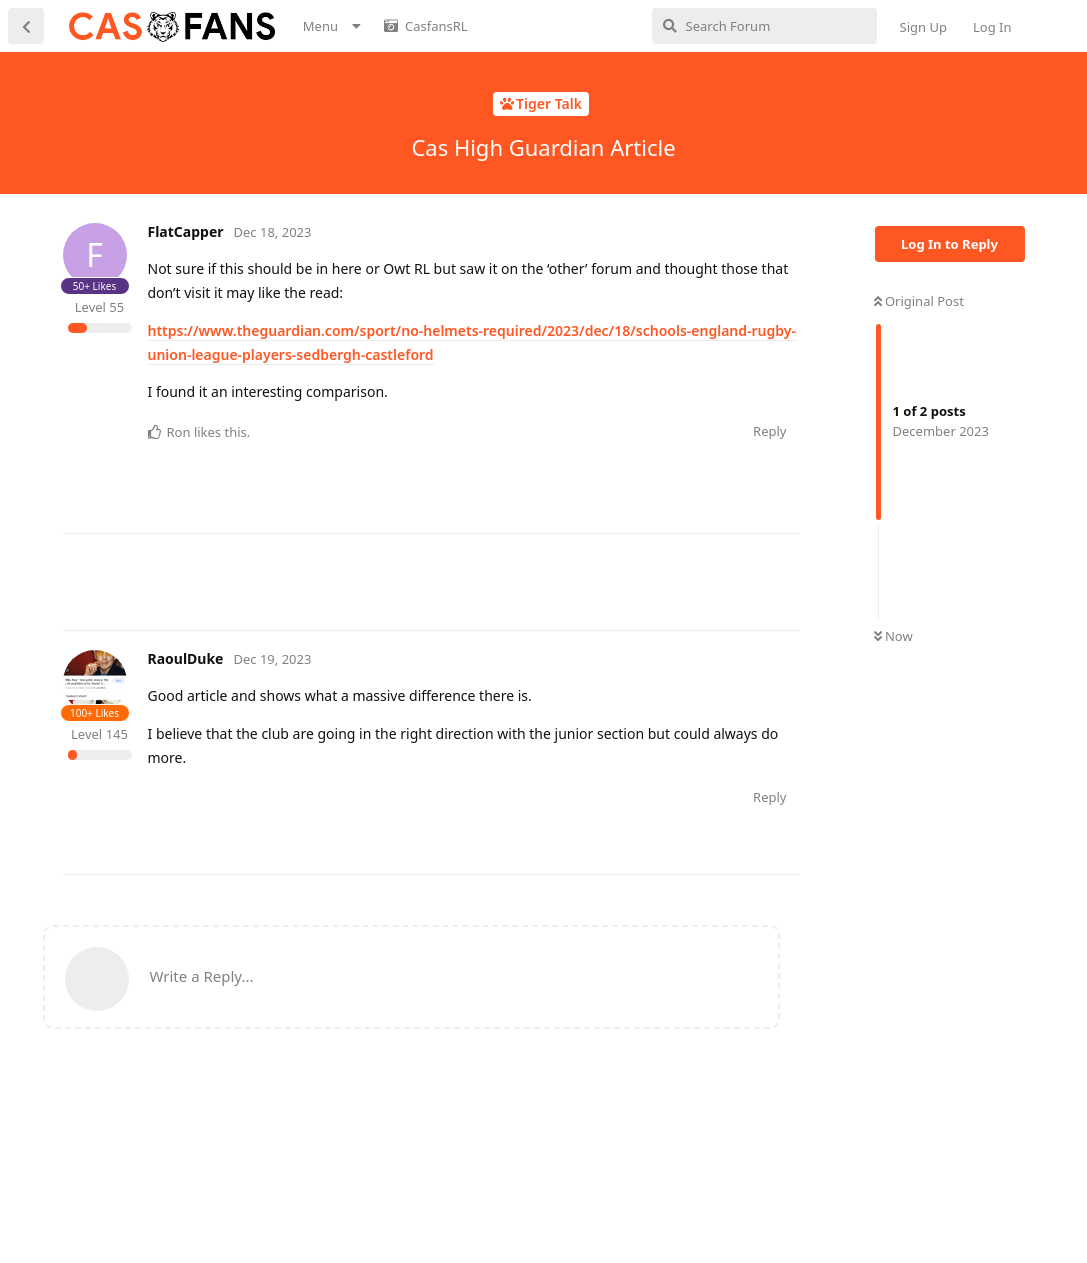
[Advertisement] (427, 579)
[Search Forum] (764, 26)
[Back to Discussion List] (26, 26)
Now (893, 636)
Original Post (919, 301)
